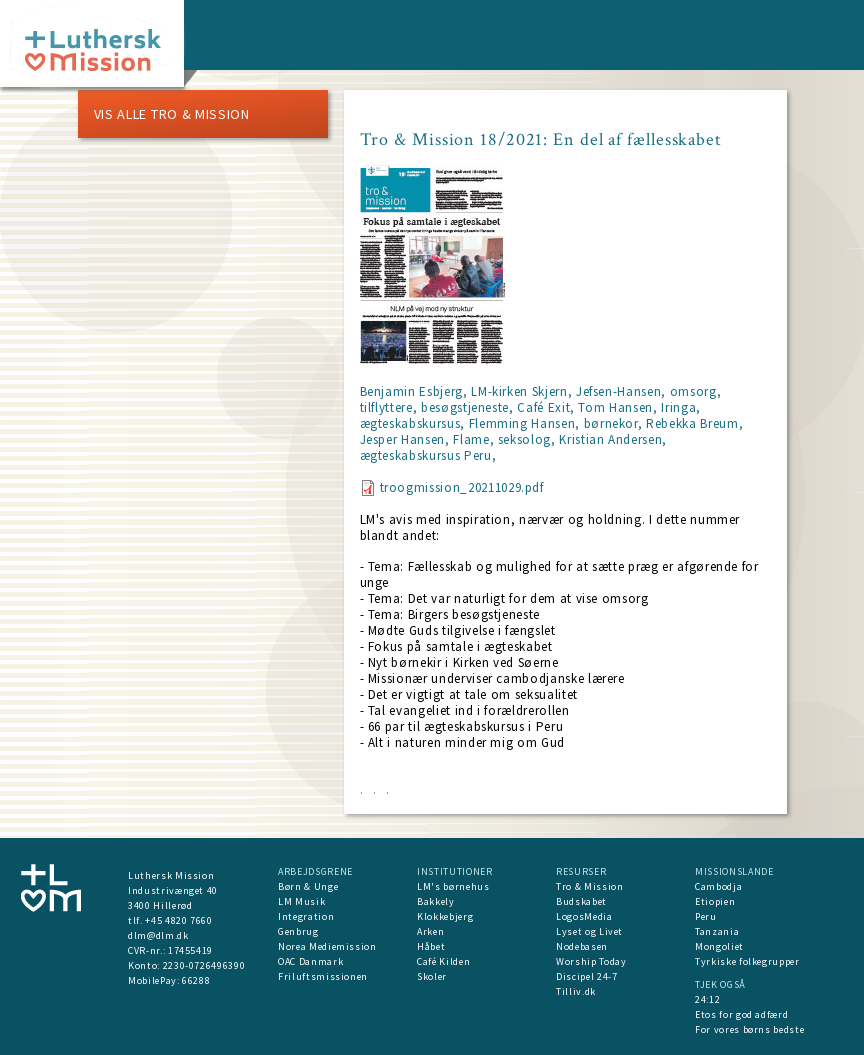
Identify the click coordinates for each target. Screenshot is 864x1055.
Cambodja (718, 886)
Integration (306, 916)
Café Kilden (443, 961)
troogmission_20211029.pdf (462, 487)
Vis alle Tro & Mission (172, 114)
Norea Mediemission (327, 946)
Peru (706, 916)
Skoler (432, 976)
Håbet (431, 946)
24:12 (707, 999)
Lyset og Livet (589, 931)
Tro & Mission (589, 886)
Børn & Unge (308, 886)
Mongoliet (719, 946)
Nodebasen (582, 946)
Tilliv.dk (576, 991)
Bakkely (436, 901)
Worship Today (591, 961)
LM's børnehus (453, 886)
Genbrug (298, 931)
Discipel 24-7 (586, 976)
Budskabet (581, 901)
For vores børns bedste (749, 1029)
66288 (196, 980)
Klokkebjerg (445, 916)
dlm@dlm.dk (158, 935)
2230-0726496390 (204, 965)
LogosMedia (584, 916)
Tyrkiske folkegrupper (747, 961)
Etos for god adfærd (741, 1014)
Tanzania (717, 931)
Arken (430, 931)
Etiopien (715, 901)
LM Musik (301, 901)
